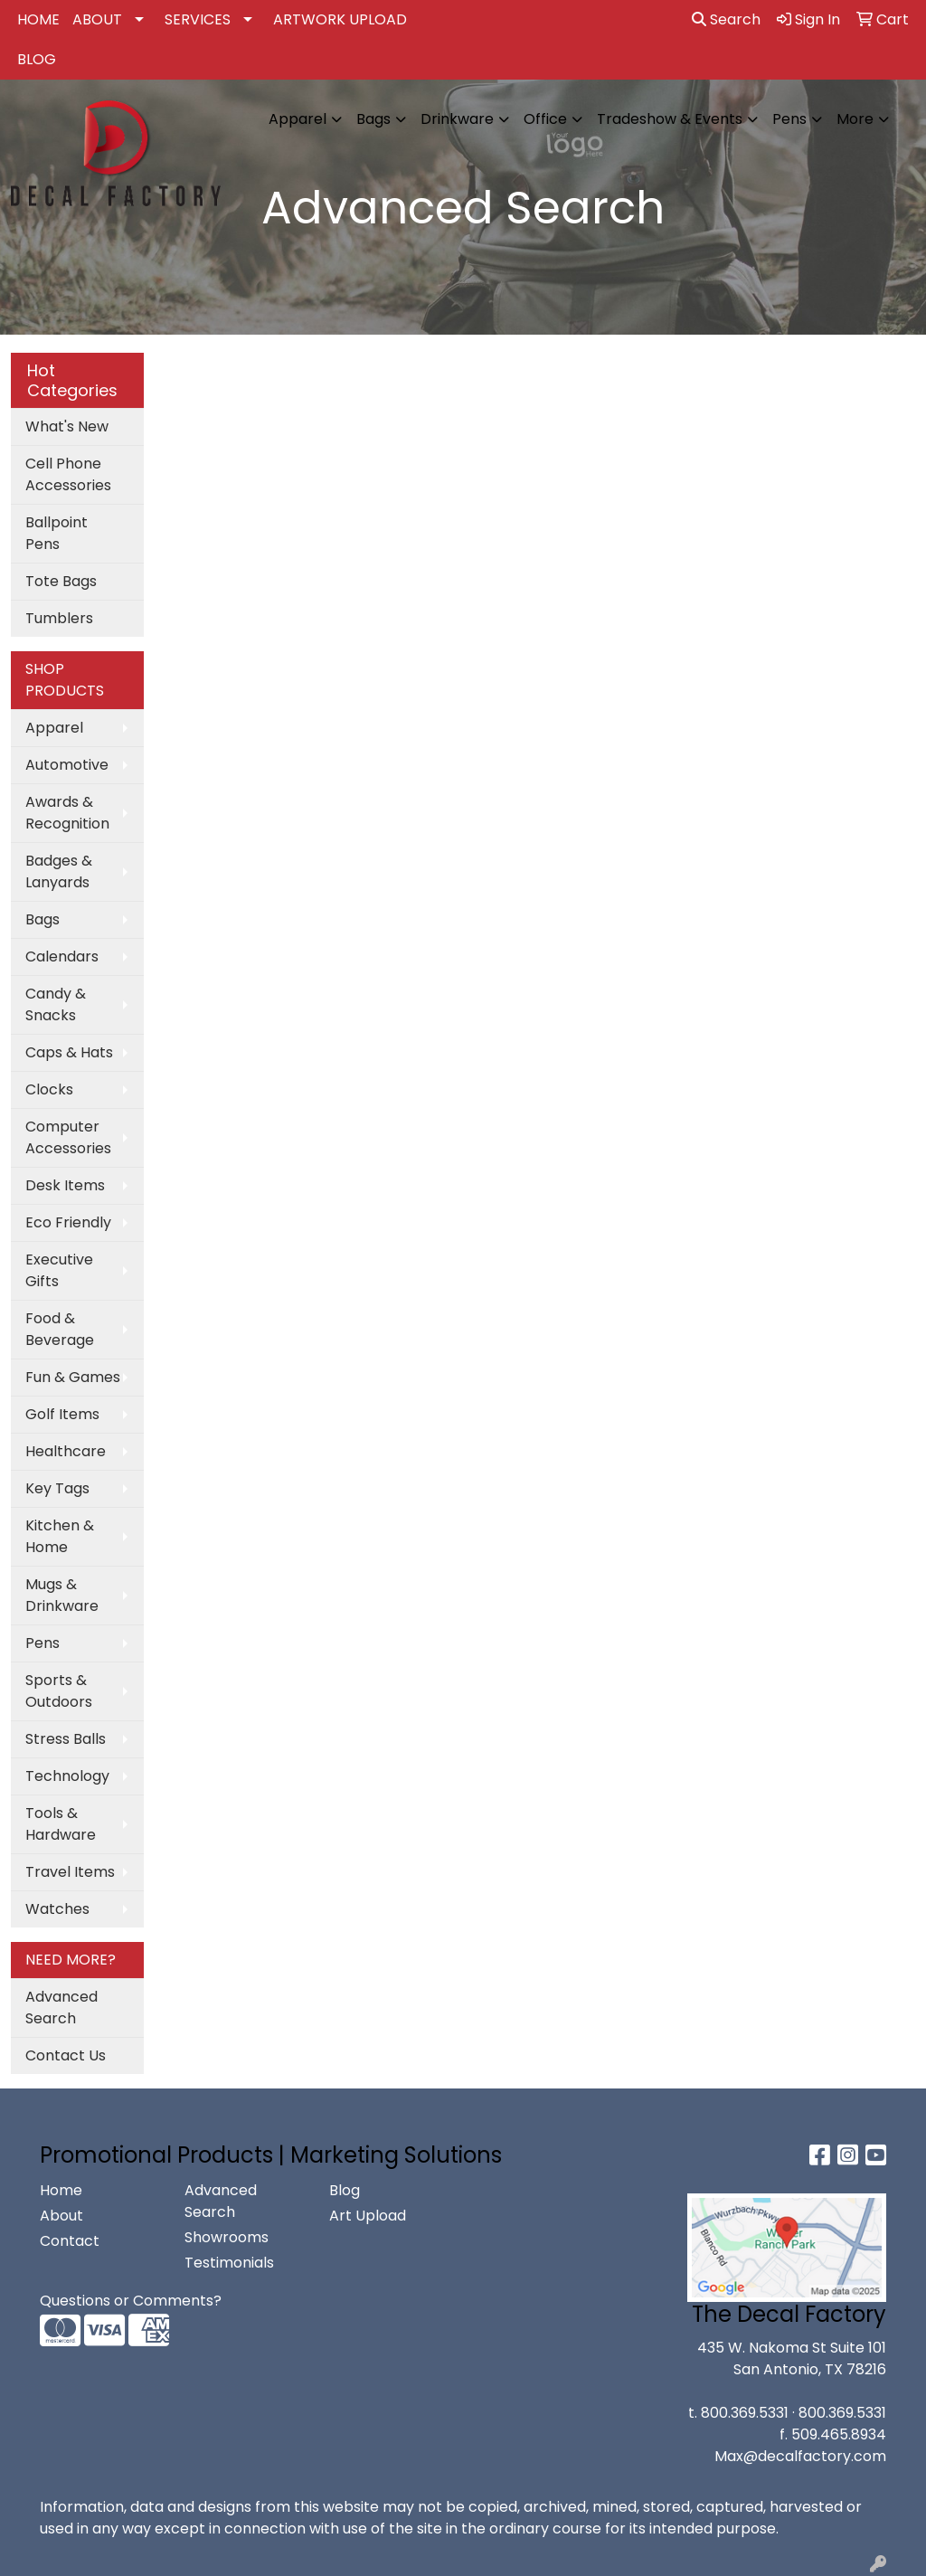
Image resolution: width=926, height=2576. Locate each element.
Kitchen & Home (59, 1536)
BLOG (36, 59)
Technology (67, 1776)
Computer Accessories (68, 1137)
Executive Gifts (59, 1270)
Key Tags (57, 1488)
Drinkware (457, 119)
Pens (789, 119)
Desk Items (65, 1185)
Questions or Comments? (131, 2300)
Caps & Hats (69, 1052)
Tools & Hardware (60, 1824)
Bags (373, 119)
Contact (69, 2240)
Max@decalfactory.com (800, 2456)
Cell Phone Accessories (68, 474)
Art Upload (367, 2215)
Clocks (49, 1089)
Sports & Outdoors (58, 1691)
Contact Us (65, 2055)
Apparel (297, 119)
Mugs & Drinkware (62, 1595)
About (61, 2215)
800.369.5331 (745, 2412)
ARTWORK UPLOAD (340, 19)
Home (61, 2190)
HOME (38, 19)
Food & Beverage (59, 1329)
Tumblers (59, 618)
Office (545, 119)
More (855, 119)
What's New (67, 426)
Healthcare (65, 1451)
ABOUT (97, 19)
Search (726, 19)
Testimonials (229, 2262)
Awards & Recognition (67, 812)
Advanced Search (61, 2007)
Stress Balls (65, 1738)
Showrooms (226, 2237)
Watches (57, 1909)
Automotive (67, 764)
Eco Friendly (68, 1222)
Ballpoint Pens (56, 533)
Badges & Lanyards (58, 871)
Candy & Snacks (55, 1004)
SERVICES (198, 19)
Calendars (62, 956)
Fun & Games (72, 1377)
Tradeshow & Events (669, 119)
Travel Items (70, 1871)
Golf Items (62, 1414)
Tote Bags (61, 581)
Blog (344, 2190)
